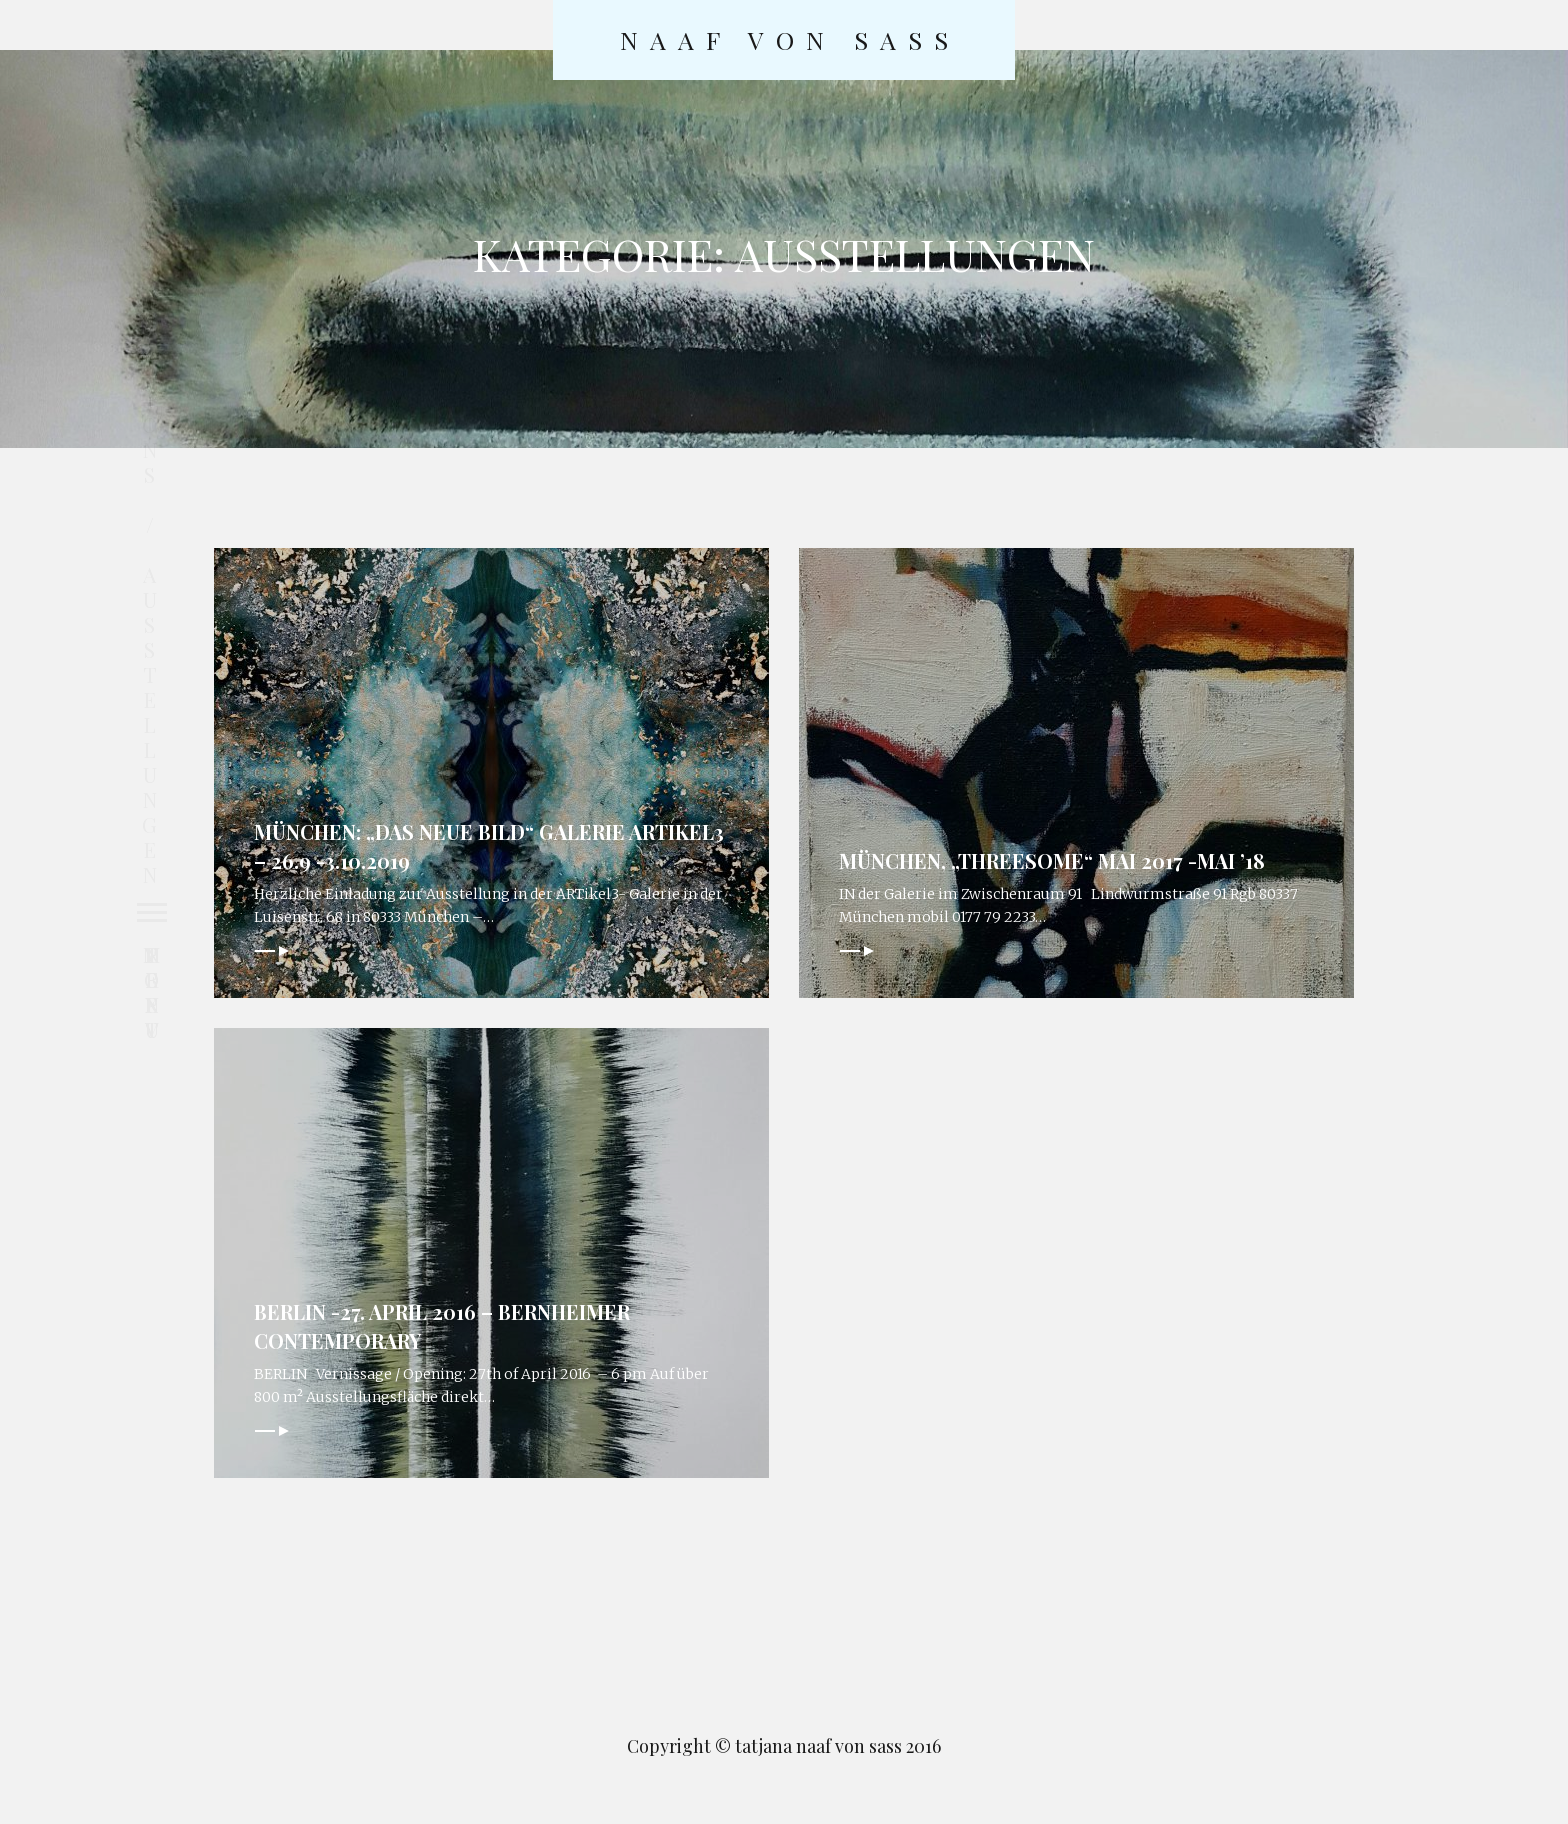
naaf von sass (790, 40)
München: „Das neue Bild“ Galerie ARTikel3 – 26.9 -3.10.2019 (449, 844)
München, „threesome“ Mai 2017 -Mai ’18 (1061, 858)
